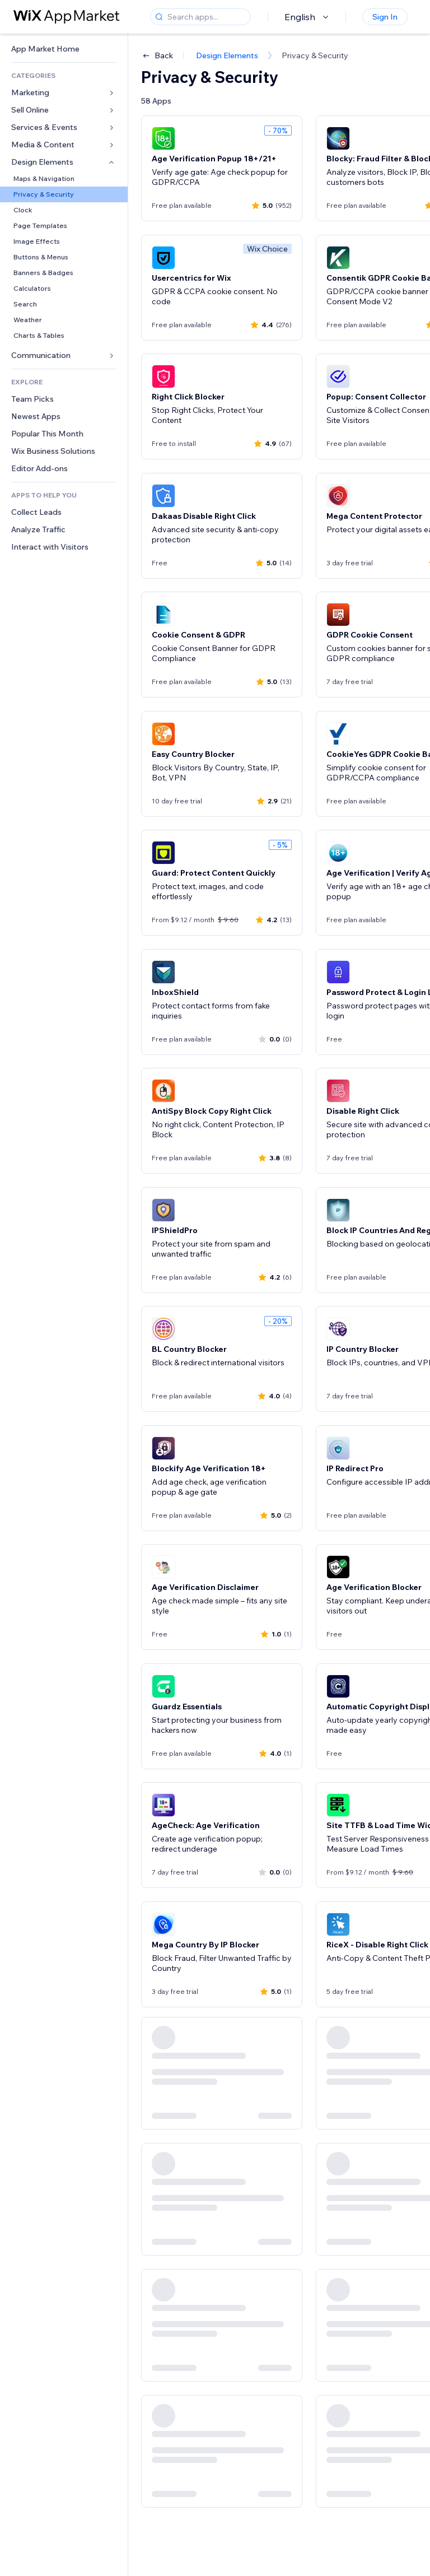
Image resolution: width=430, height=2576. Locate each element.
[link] (64, 49)
